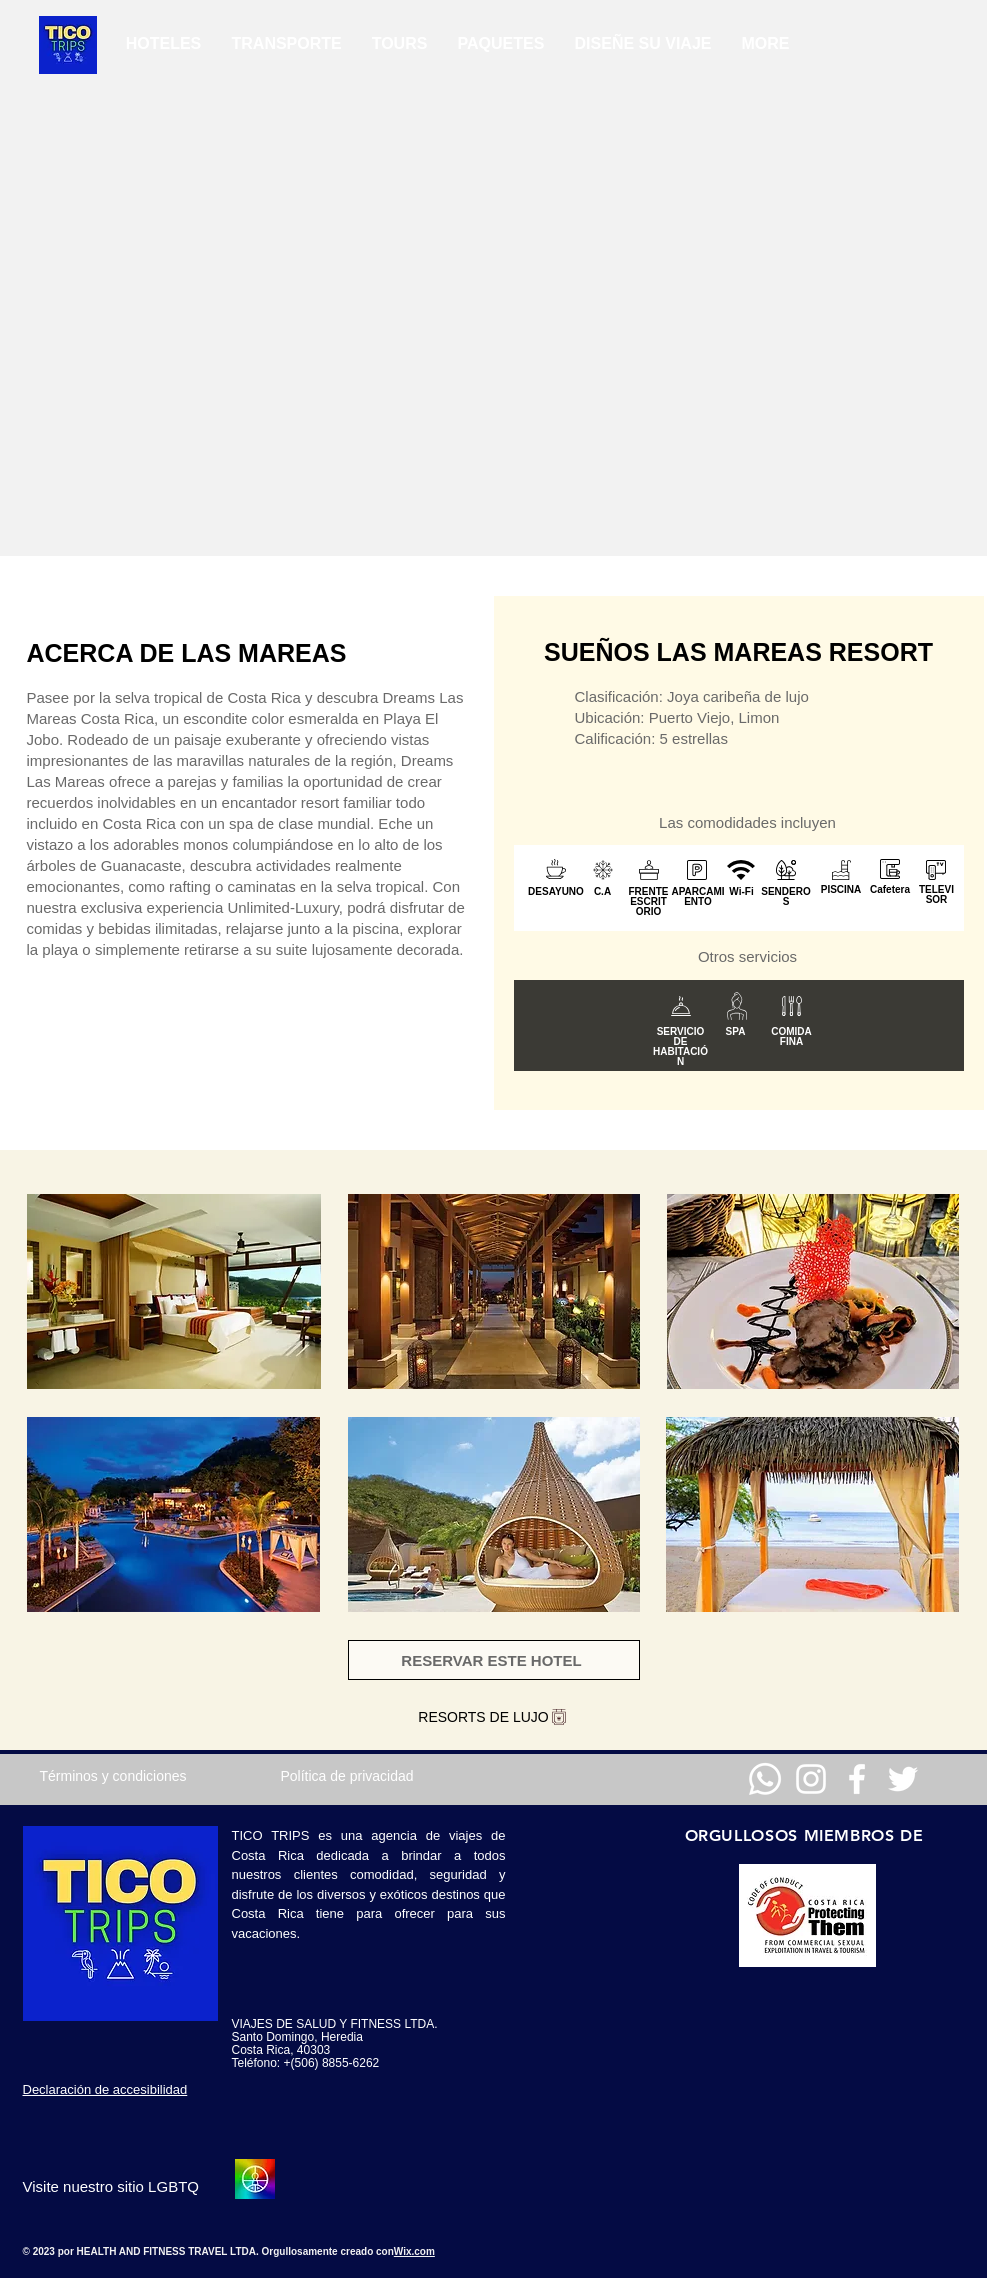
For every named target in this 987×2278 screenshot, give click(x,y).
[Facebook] (857, 1779)
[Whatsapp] (765, 1779)
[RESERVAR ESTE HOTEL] (494, 1660)
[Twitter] (903, 1779)
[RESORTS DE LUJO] (494, 1717)
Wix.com (414, 2251)
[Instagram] (811, 1779)
